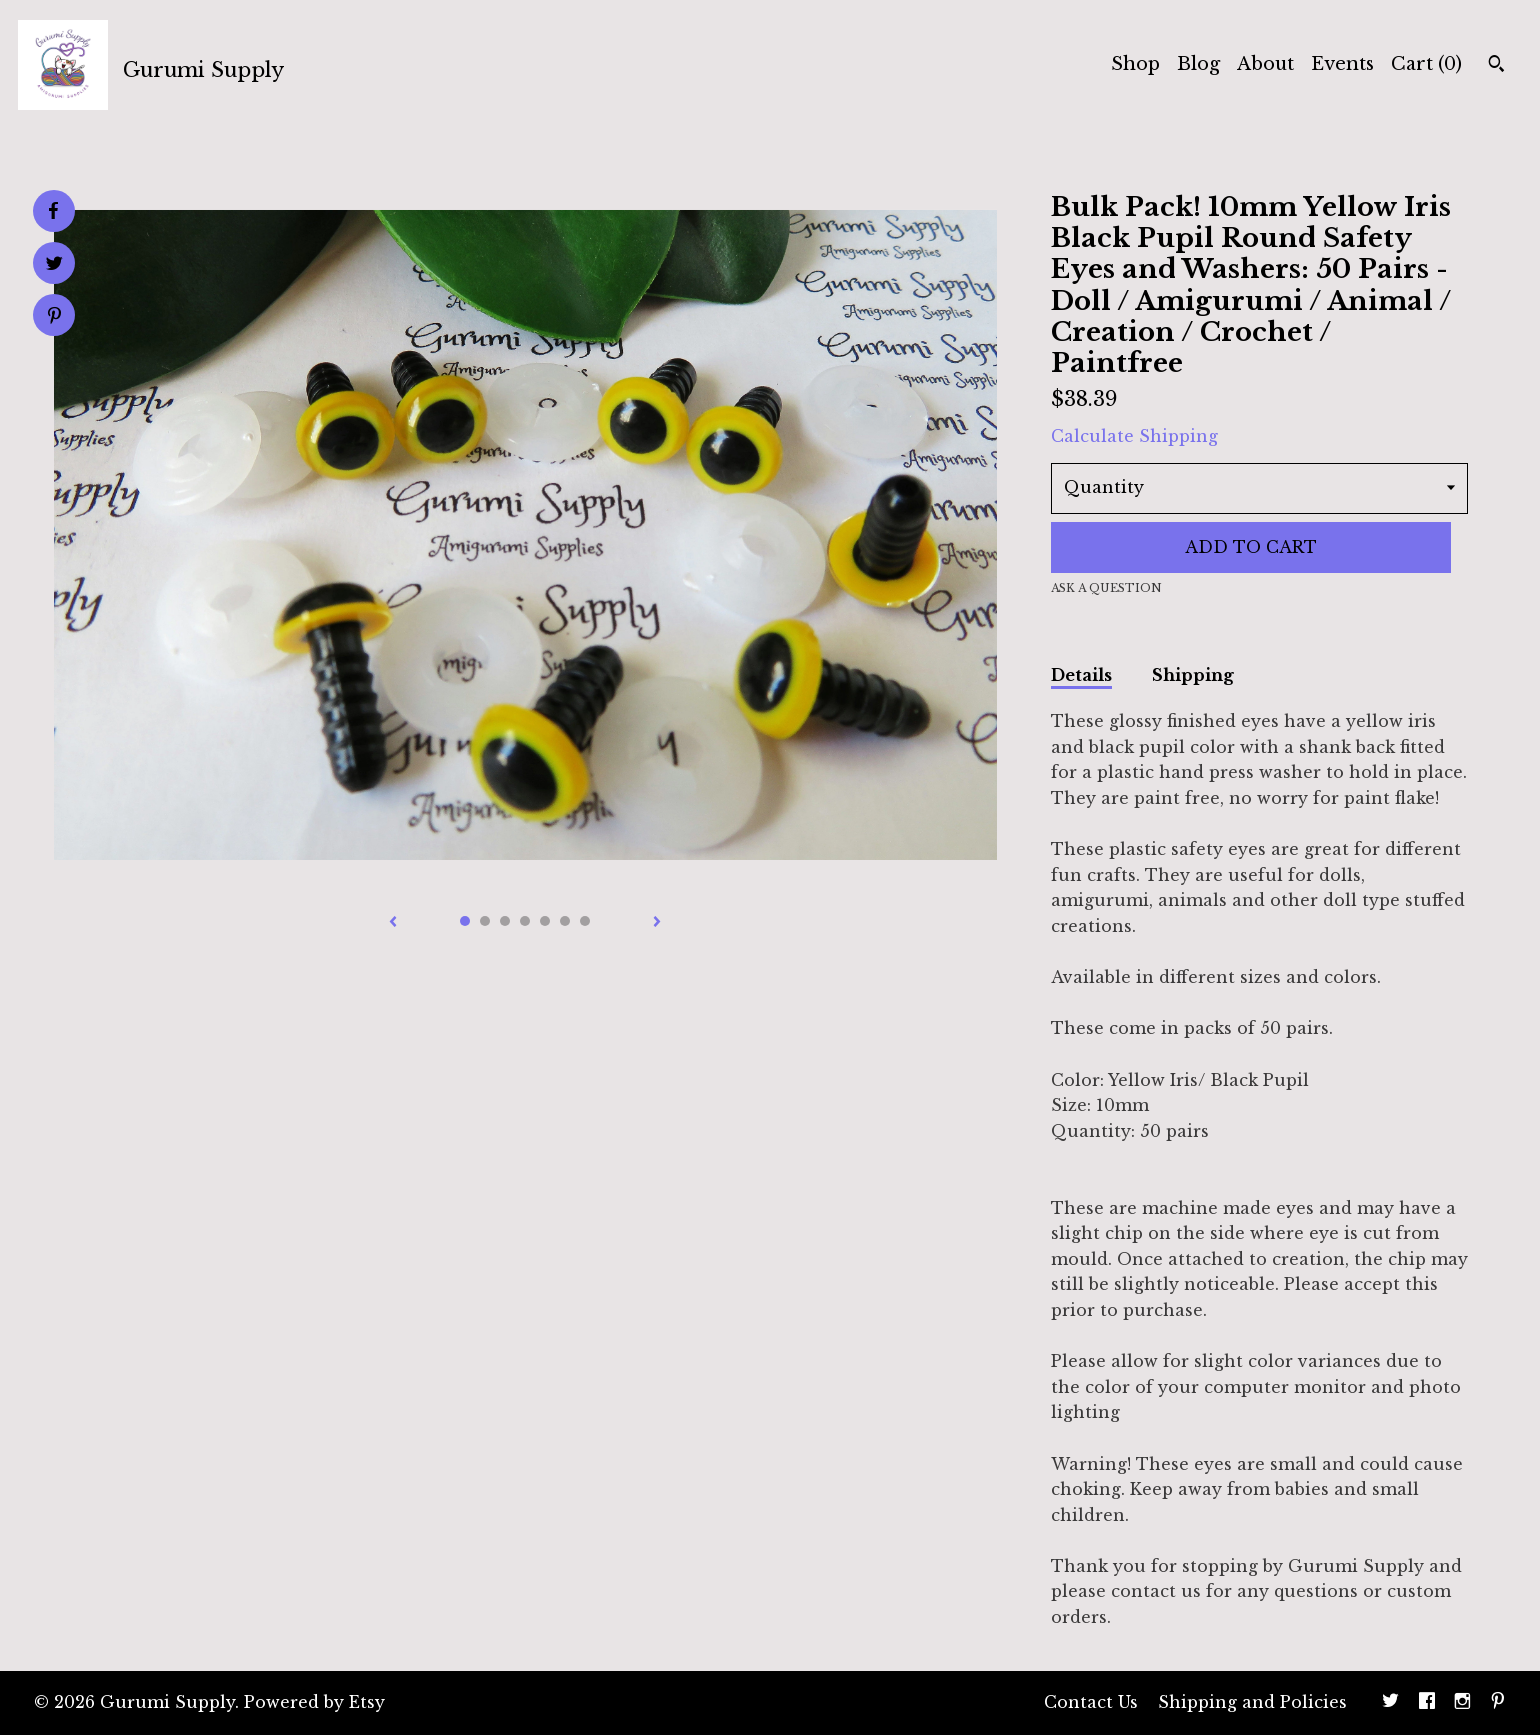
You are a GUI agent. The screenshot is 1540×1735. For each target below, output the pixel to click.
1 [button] (465, 921)
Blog (1198, 64)
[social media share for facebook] (53, 211)
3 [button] (505, 921)
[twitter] (1390, 1703)
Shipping (1193, 675)
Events (1342, 64)
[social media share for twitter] (54, 265)
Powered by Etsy (314, 1702)
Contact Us (1091, 1702)
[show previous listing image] (393, 923)
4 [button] (525, 921)
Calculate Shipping (1134, 436)
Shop (1135, 64)
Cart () (1426, 64)
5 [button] (545, 921)
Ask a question (1106, 588)
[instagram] (1462, 1703)
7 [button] (585, 921)
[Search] (1496, 66)
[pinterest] (1498, 1703)
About (1265, 64)
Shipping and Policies (1252, 1702)
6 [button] (565, 921)
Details (1081, 675)
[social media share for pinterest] (54, 317)
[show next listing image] (657, 923)
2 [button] (485, 921)
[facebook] (1427, 1703)
